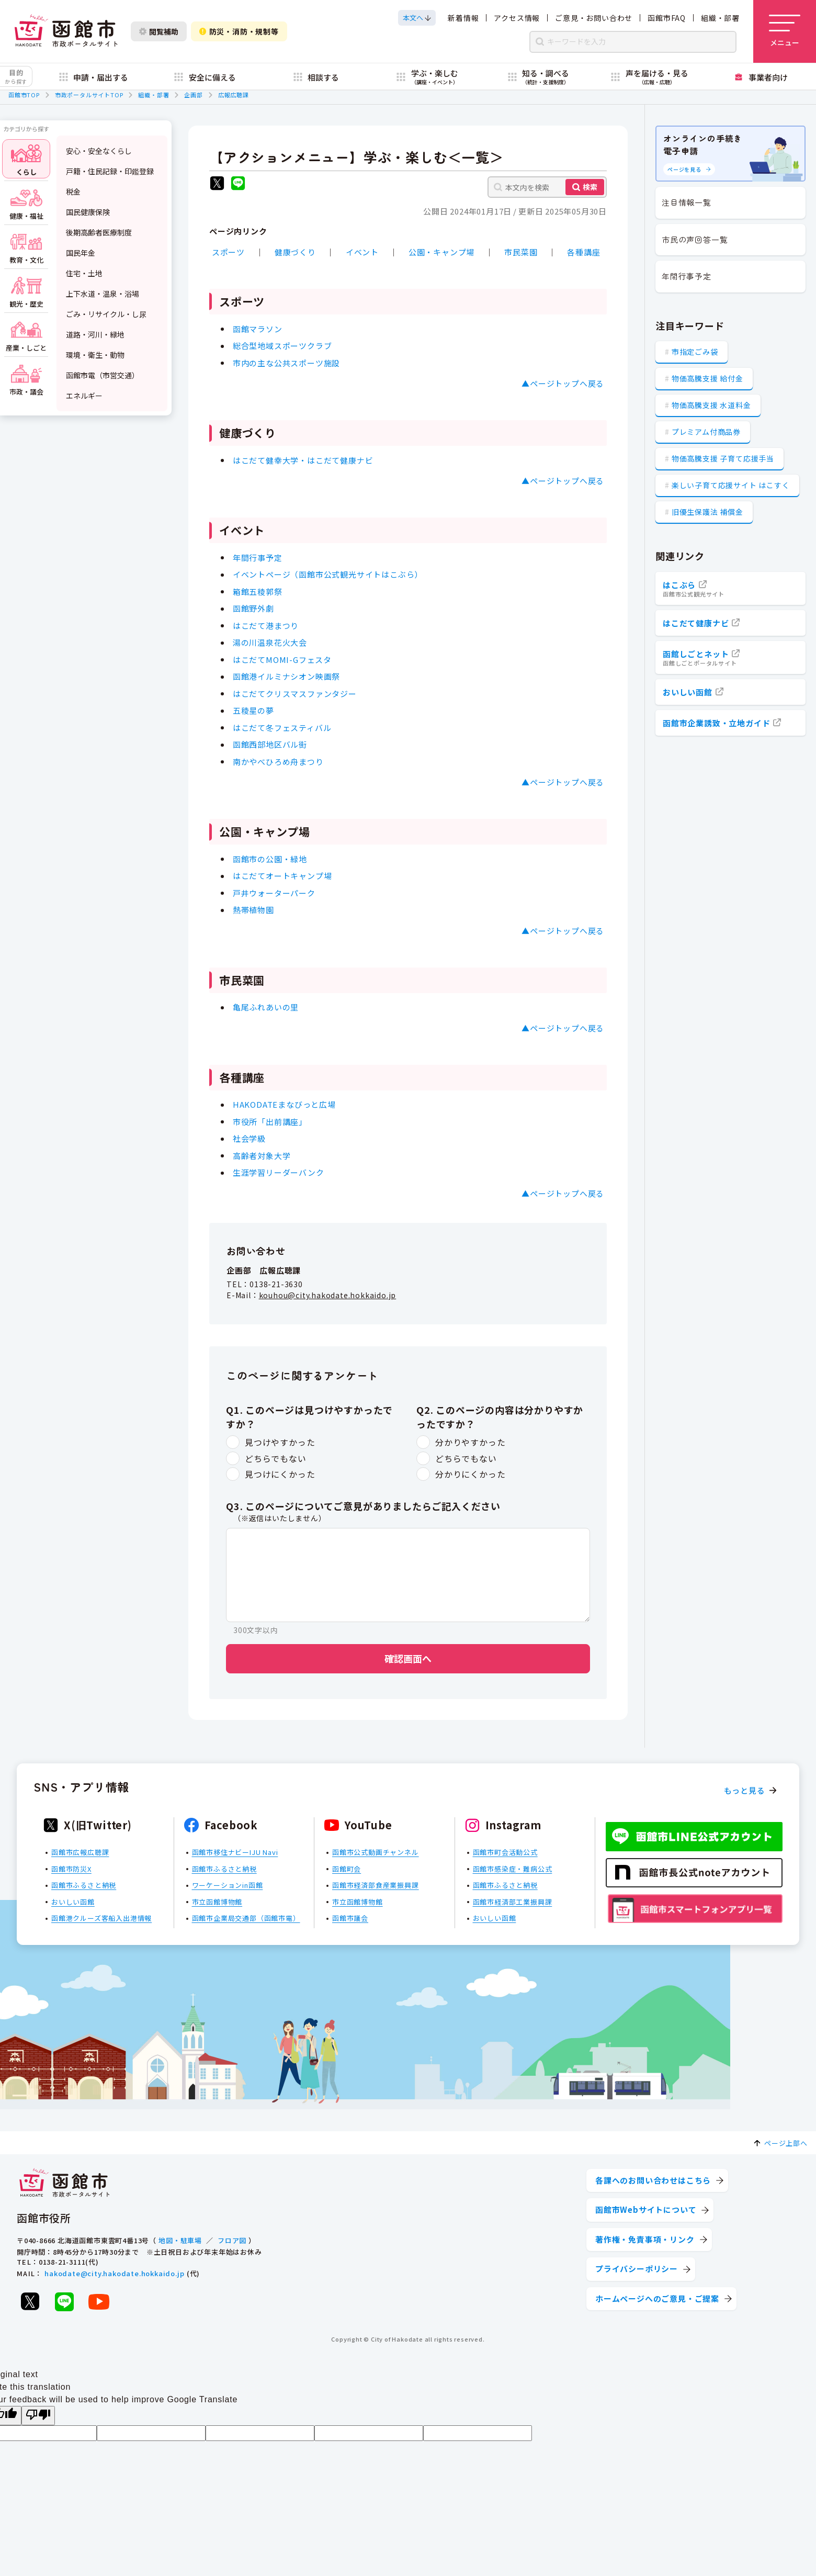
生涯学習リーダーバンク (278, 1172)
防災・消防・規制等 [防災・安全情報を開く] (239, 31)
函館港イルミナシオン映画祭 (286, 676)
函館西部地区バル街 (270, 744)
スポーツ (228, 251)
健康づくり (295, 251)
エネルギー (84, 395)
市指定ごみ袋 (695, 351)
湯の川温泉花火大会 (270, 642)
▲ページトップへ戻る (563, 383)
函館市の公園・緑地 (270, 858)
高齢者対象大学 (262, 1155)
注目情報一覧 (686, 202)
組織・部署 (720, 18)
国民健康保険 (88, 212)
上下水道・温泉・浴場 (102, 293)
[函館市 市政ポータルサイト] (66, 31)
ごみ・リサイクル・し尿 (106, 314)
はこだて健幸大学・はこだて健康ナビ (303, 459)
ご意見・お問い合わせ (593, 18)
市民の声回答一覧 (695, 239)
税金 (73, 191)
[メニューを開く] (784, 31)
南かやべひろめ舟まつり (278, 761)
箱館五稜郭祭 (257, 591)
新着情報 (463, 18)
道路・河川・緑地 (95, 334)
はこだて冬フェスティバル (282, 727)
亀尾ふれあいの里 (266, 1007)
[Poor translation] (38, 2415)
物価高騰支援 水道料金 (711, 405)
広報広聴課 (233, 95)
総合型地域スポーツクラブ (282, 345)
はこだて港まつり (266, 625)
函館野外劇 (253, 608)
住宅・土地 (84, 273)
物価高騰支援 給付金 (707, 378)
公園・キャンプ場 (441, 251)
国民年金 (80, 253)
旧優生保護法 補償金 (707, 512)
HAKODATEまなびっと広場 (284, 1104)
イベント (362, 251)
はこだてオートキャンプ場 (282, 875)
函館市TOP (24, 95)
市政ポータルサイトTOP (89, 95)
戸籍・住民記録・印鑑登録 (110, 171)
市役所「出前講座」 (270, 1121)
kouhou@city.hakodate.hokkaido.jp (327, 1295)
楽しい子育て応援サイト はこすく (731, 485)
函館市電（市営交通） (102, 375)
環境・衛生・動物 (95, 355)
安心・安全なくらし (99, 150)
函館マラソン (257, 328)
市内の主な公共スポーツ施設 (286, 362)
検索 (590, 187)
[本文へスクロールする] (417, 18)
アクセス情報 (517, 18)
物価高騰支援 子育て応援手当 (723, 458)
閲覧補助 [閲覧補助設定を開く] (158, 31)
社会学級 (249, 1138)
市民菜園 (520, 251)
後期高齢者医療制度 (99, 232)
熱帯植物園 (253, 909)
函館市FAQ (667, 18)
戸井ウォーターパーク (274, 892)
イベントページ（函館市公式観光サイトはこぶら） (328, 574)
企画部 (193, 95)
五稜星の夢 (253, 710)
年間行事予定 (257, 557)
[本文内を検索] (547, 187)
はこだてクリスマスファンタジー (295, 693)
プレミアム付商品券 (706, 431)
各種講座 (583, 251)
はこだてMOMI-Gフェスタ (282, 659)
